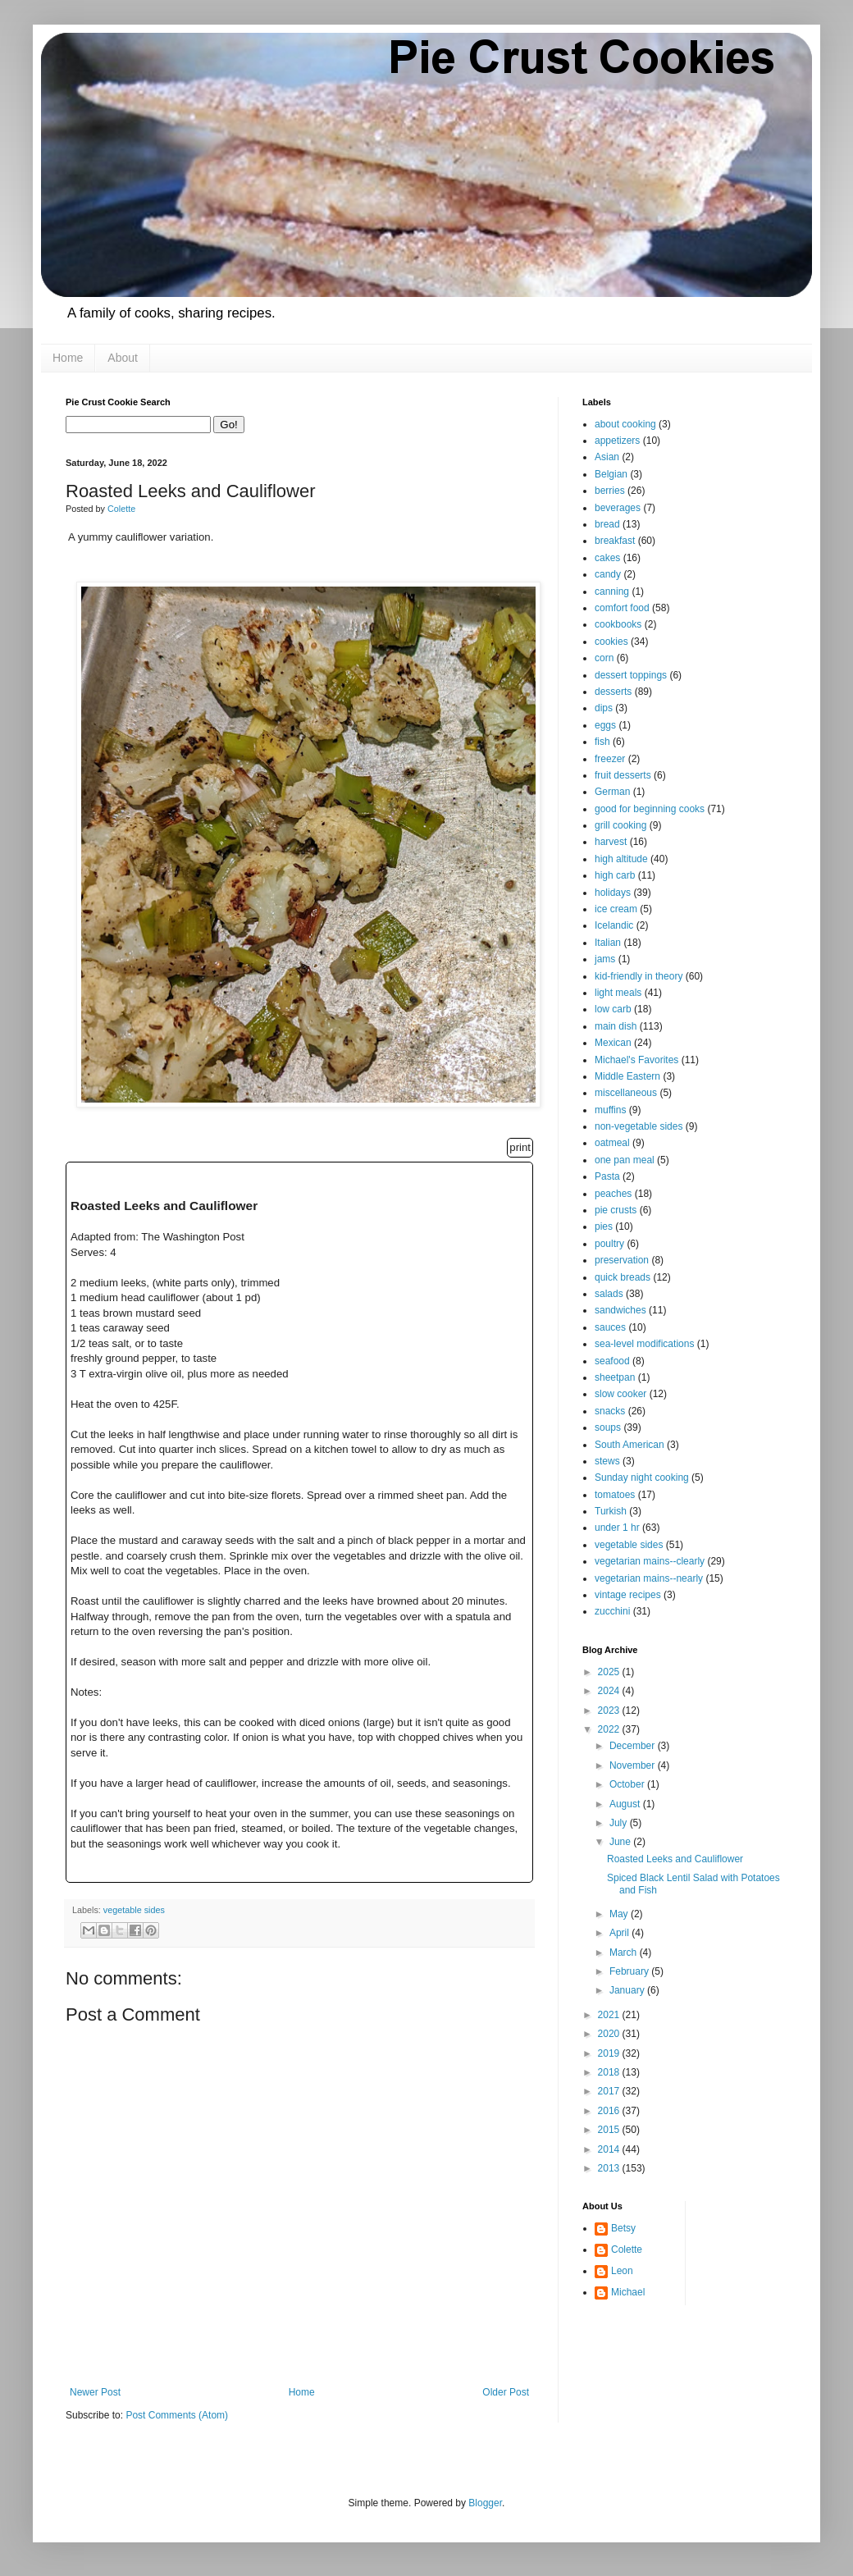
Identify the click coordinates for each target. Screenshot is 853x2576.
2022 (610, 1729)
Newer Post (95, 2392)
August (626, 1804)
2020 (610, 2033)
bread (607, 524)
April (620, 1933)
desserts (613, 691)
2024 (610, 1691)
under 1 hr (617, 1527)
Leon (622, 2271)
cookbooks (618, 624)
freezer (610, 759)
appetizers (617, 440)
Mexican (613, 1042)
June (621, 1842)
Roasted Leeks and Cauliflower (675, 1859)
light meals (618, 992)
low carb (613, 1009)
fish (602, 741)
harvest (611, 841)
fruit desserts (623, 775)
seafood (612, 1361)
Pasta (607, 1176)
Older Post (505, 2392)
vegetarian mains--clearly (650, 1561)
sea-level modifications (644, 1344)
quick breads (622, 1277)
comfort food (622, 608)
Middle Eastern (627, 1076)
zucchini (612, 1611)
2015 (610, 2129)
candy (608, 574)
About (122, 357)
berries (610, 490)
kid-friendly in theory (638, 976)
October (628, 1784)
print (520, 1147)
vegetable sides (134, 1910)
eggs (605, 725)
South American (629, 1444)
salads (609, 1293)
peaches (613, 1193)
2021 (610, 2015)
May (620, 1914)
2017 (610, 2091)
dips (604, 708)
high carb (615, 875)
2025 (610, 1672)
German (612, 791)
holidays (613, 892)
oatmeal (612, 1143)
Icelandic (614, 925)
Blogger (485, 2503)
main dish (615, 1026)
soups (608, 1427)
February (630, 1971)
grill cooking (620, 825)
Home (67, 357)
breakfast (615, 540)
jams (605, 959)
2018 (610, 2072)
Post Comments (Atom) (176, 2415)
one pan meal (625, 1160)
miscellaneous (626, 1092)
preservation (622, 1260)
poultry (609, 1243)
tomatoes (615, 1494)
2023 (610, 1710)
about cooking (625, 424)
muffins (610, 1110)
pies (604, 1226)
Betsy (623, 2228)
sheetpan (615, 1377)
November (633, 1765)
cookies (611, 641)
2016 (610, 2111)
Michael (628, 2292)
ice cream (616, 909)
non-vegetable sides (638, 1126)
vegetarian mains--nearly (649, 1578)
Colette (626, 2249)
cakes (607, 558)
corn (604, 658)
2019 (610, 2053)
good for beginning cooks (650, 809)
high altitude (621, 859)
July (619, 1823)
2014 (610, 2149)
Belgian (611, 474)
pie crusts (615, 1210)
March (624, 1952)
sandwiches (620, 1310)
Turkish (611, 1511)
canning (612, 591)
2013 (610, 2168)
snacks (610, 1411)
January (628, 1990)
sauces (610, 1327)
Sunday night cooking (642, 1477)
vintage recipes (628, 1595)
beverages (618, 508)
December (633, 1746)
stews (607, 1461)
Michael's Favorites (636, 1060)
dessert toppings (631, 675)
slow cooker (620, 1394)
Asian (607, 457)
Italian (608, 942)
